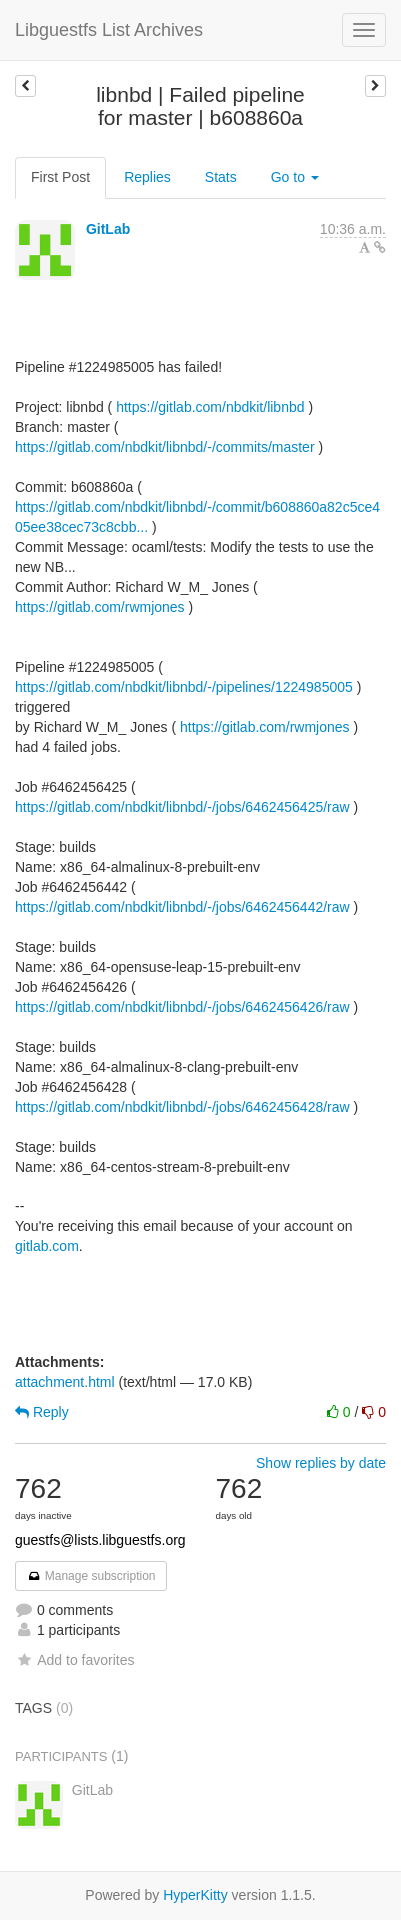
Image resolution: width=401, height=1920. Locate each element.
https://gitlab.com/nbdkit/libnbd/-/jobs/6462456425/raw (182, 807)
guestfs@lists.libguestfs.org (100, 1540)
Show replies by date (321, 1463)
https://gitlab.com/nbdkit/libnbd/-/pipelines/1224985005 (184, 687)
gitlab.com (47, 1246)
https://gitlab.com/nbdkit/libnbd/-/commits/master (165, 447)
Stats (221, 177)
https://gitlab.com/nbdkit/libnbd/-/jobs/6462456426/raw (182, 1007)
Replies (147, 177)
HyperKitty (195, 1895)
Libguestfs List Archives (109, 30)
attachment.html (65, 1382)
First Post (60, 177)
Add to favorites (74, 1660)
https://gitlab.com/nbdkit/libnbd (210, 407)
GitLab (108, 229)
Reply (42, 1412)
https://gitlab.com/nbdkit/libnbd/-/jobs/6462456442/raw (182, 907)
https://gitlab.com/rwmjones (100, 607)
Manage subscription (91, 1576)
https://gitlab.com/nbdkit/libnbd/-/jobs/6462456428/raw (182, 1107)
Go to (295, 177)
